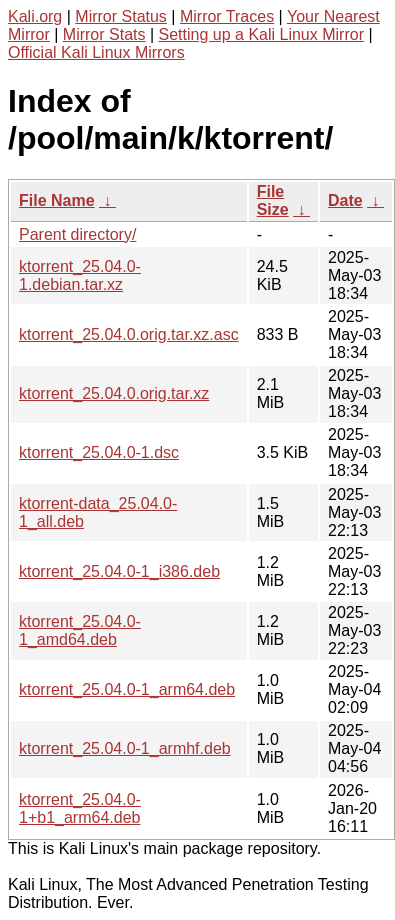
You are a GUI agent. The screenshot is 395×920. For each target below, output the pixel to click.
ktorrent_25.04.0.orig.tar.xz (114, 393)
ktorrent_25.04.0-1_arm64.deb (127, 689)
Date (345, 200)
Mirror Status (121, 16)
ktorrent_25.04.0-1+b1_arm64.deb (80, 808)
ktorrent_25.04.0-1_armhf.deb (125, 748)
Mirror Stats (104, 34)
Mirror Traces (227, 16)
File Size (273, 200)
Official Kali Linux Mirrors (96, 52)
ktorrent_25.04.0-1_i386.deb (119, 571)
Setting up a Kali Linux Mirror (261, 34)
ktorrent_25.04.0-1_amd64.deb (80, 630)
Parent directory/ (77, 234)
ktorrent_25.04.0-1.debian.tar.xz (80, 275)
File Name (57, 200)
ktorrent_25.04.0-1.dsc (99, 452)
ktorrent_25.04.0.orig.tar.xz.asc (129, 334)
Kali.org (35, 16)
